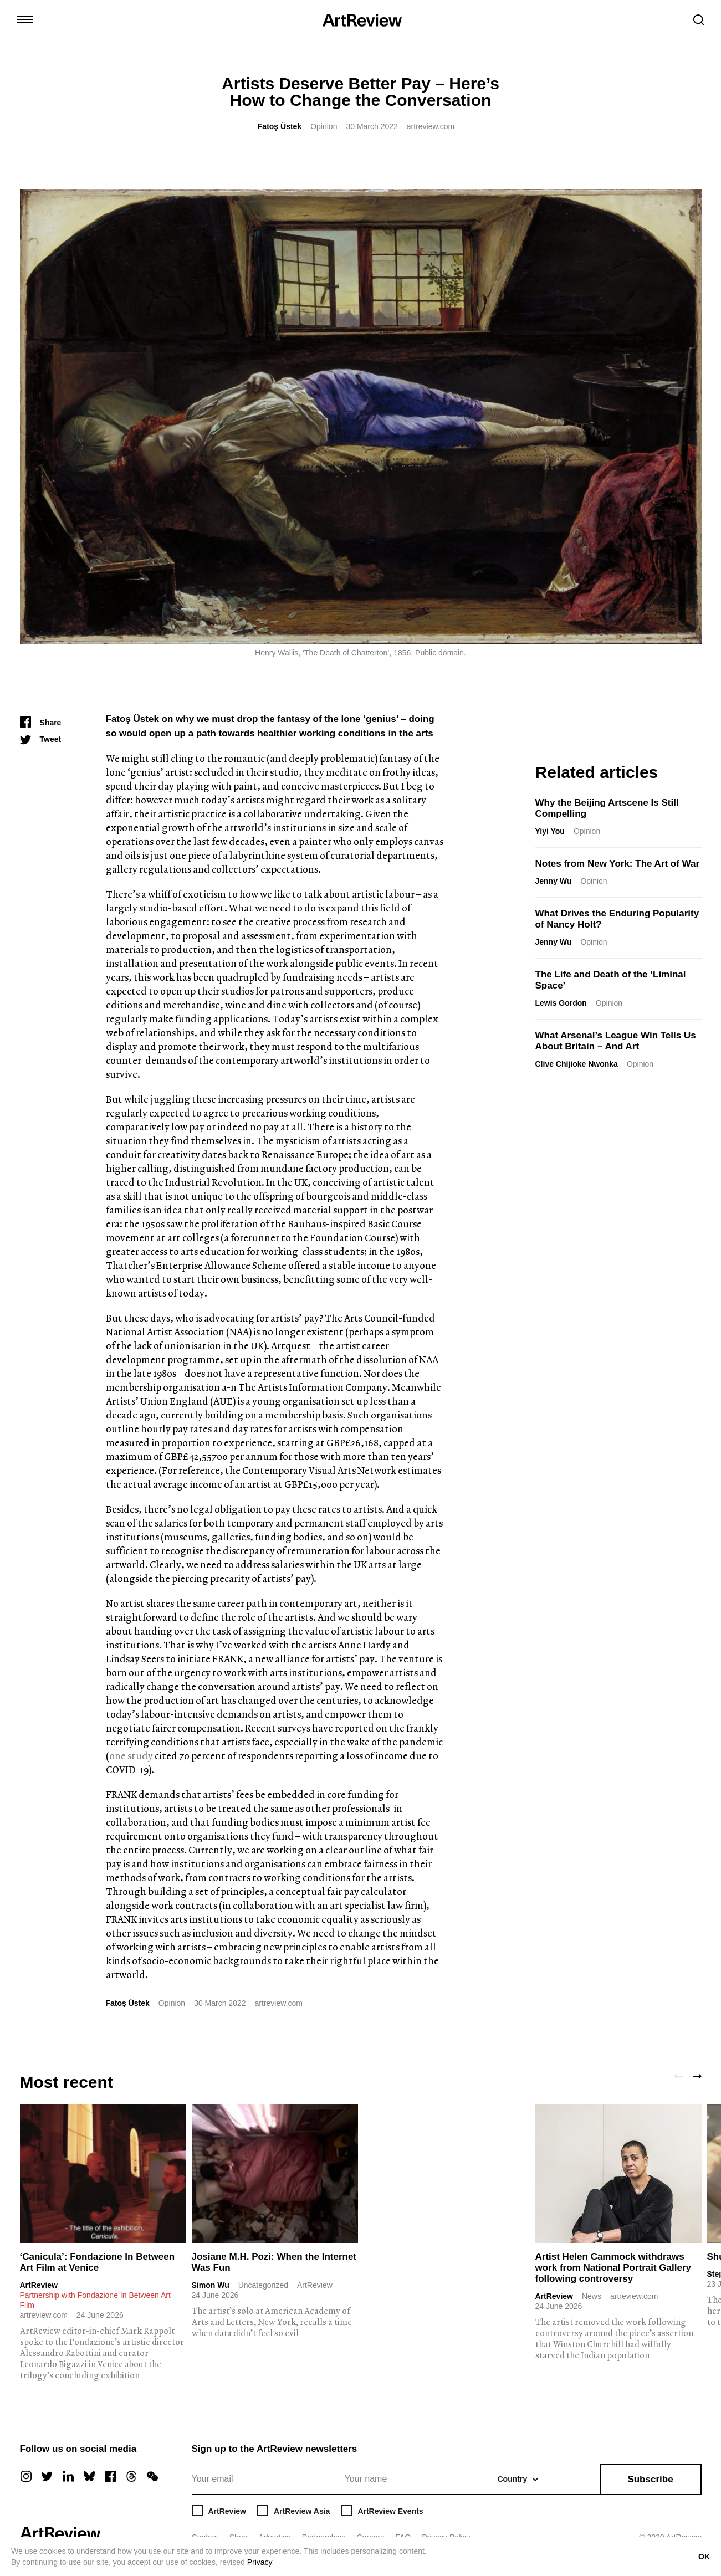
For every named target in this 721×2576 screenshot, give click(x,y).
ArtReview (39, 2285)
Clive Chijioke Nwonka (576, 1063)
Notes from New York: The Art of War (617, 863)
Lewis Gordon (561, 1002)
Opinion (323, 126)
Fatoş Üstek (279, 126)
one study (131, 1756)
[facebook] (110, 2476)
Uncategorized (263, 2285)
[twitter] (47, 2476)
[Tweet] (41, 739)
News (591, 2296)
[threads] (131, 2476)
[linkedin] (68, 2476)
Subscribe (650, 2479)
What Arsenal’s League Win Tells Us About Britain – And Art (615, 1041)
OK (704, 2556)
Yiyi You (550, 831)
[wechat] (152, 2476)
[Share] (41, 722)
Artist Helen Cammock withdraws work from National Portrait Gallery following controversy (613, 2267)
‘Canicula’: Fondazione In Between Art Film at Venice (97, 2262)
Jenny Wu (553, 881)
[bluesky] (89, 2476)
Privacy (259, 2562)
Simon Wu (210, 2285)
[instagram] (26, 2476)
